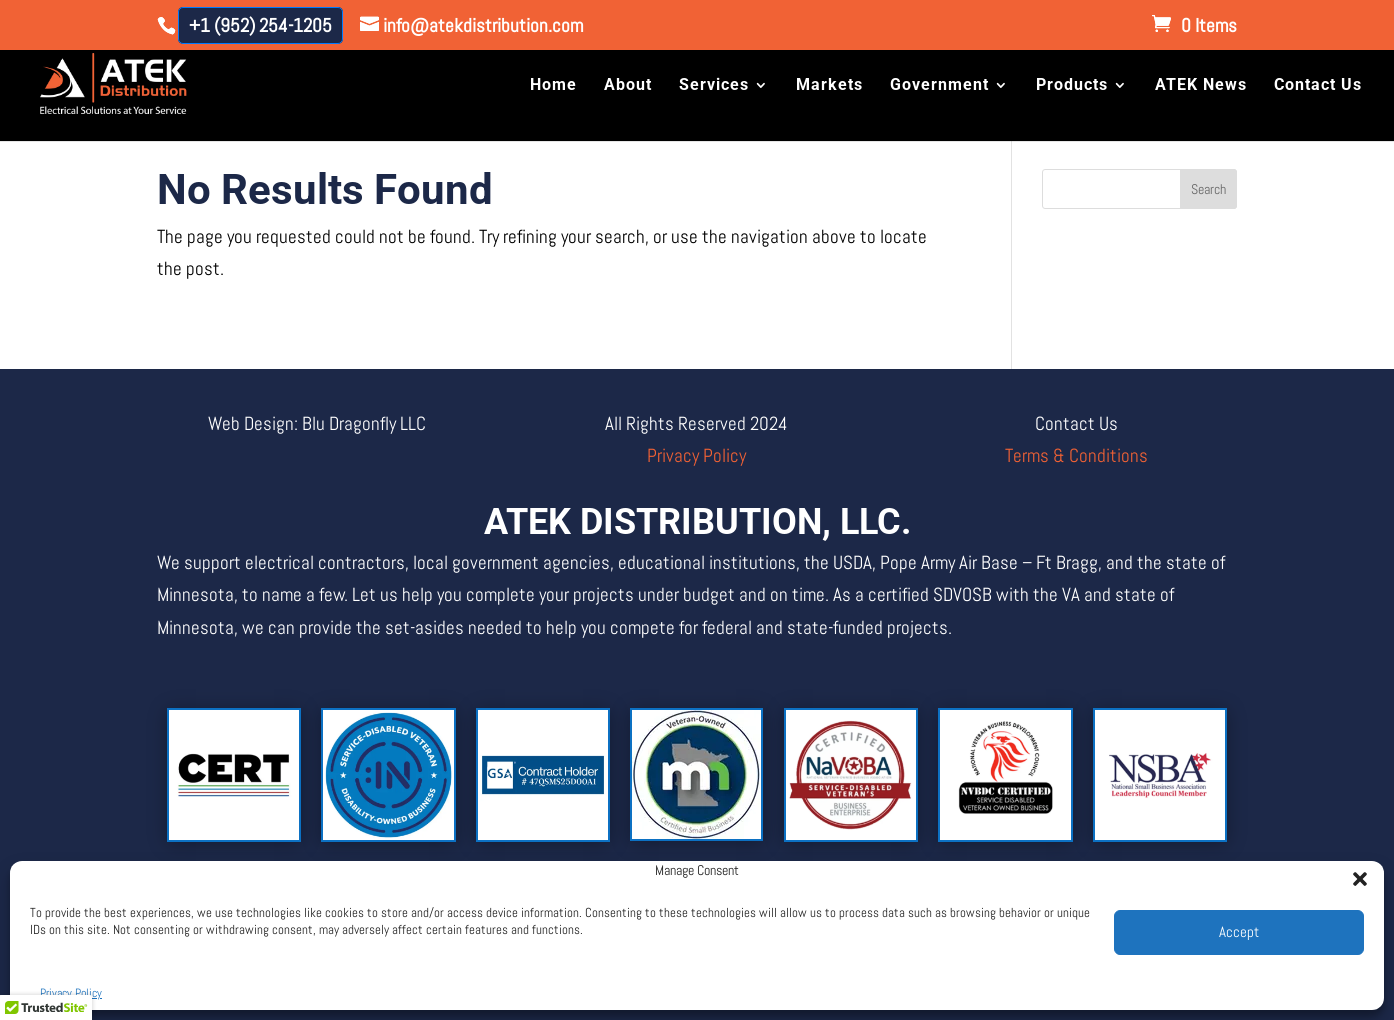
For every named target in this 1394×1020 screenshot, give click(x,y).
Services (714, 87)
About (628, 87)
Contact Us (1318, 87)
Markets (829, 87)
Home (553, 87)
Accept (1239, 931)
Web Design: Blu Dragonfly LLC (317, 423)
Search (1208, 189)
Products (1072, 87)
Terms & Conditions (1076, 455)
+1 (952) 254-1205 (260, 25)
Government (939, 87)
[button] (1354, 873)
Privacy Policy (71, 993)
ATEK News (1201, 87)
